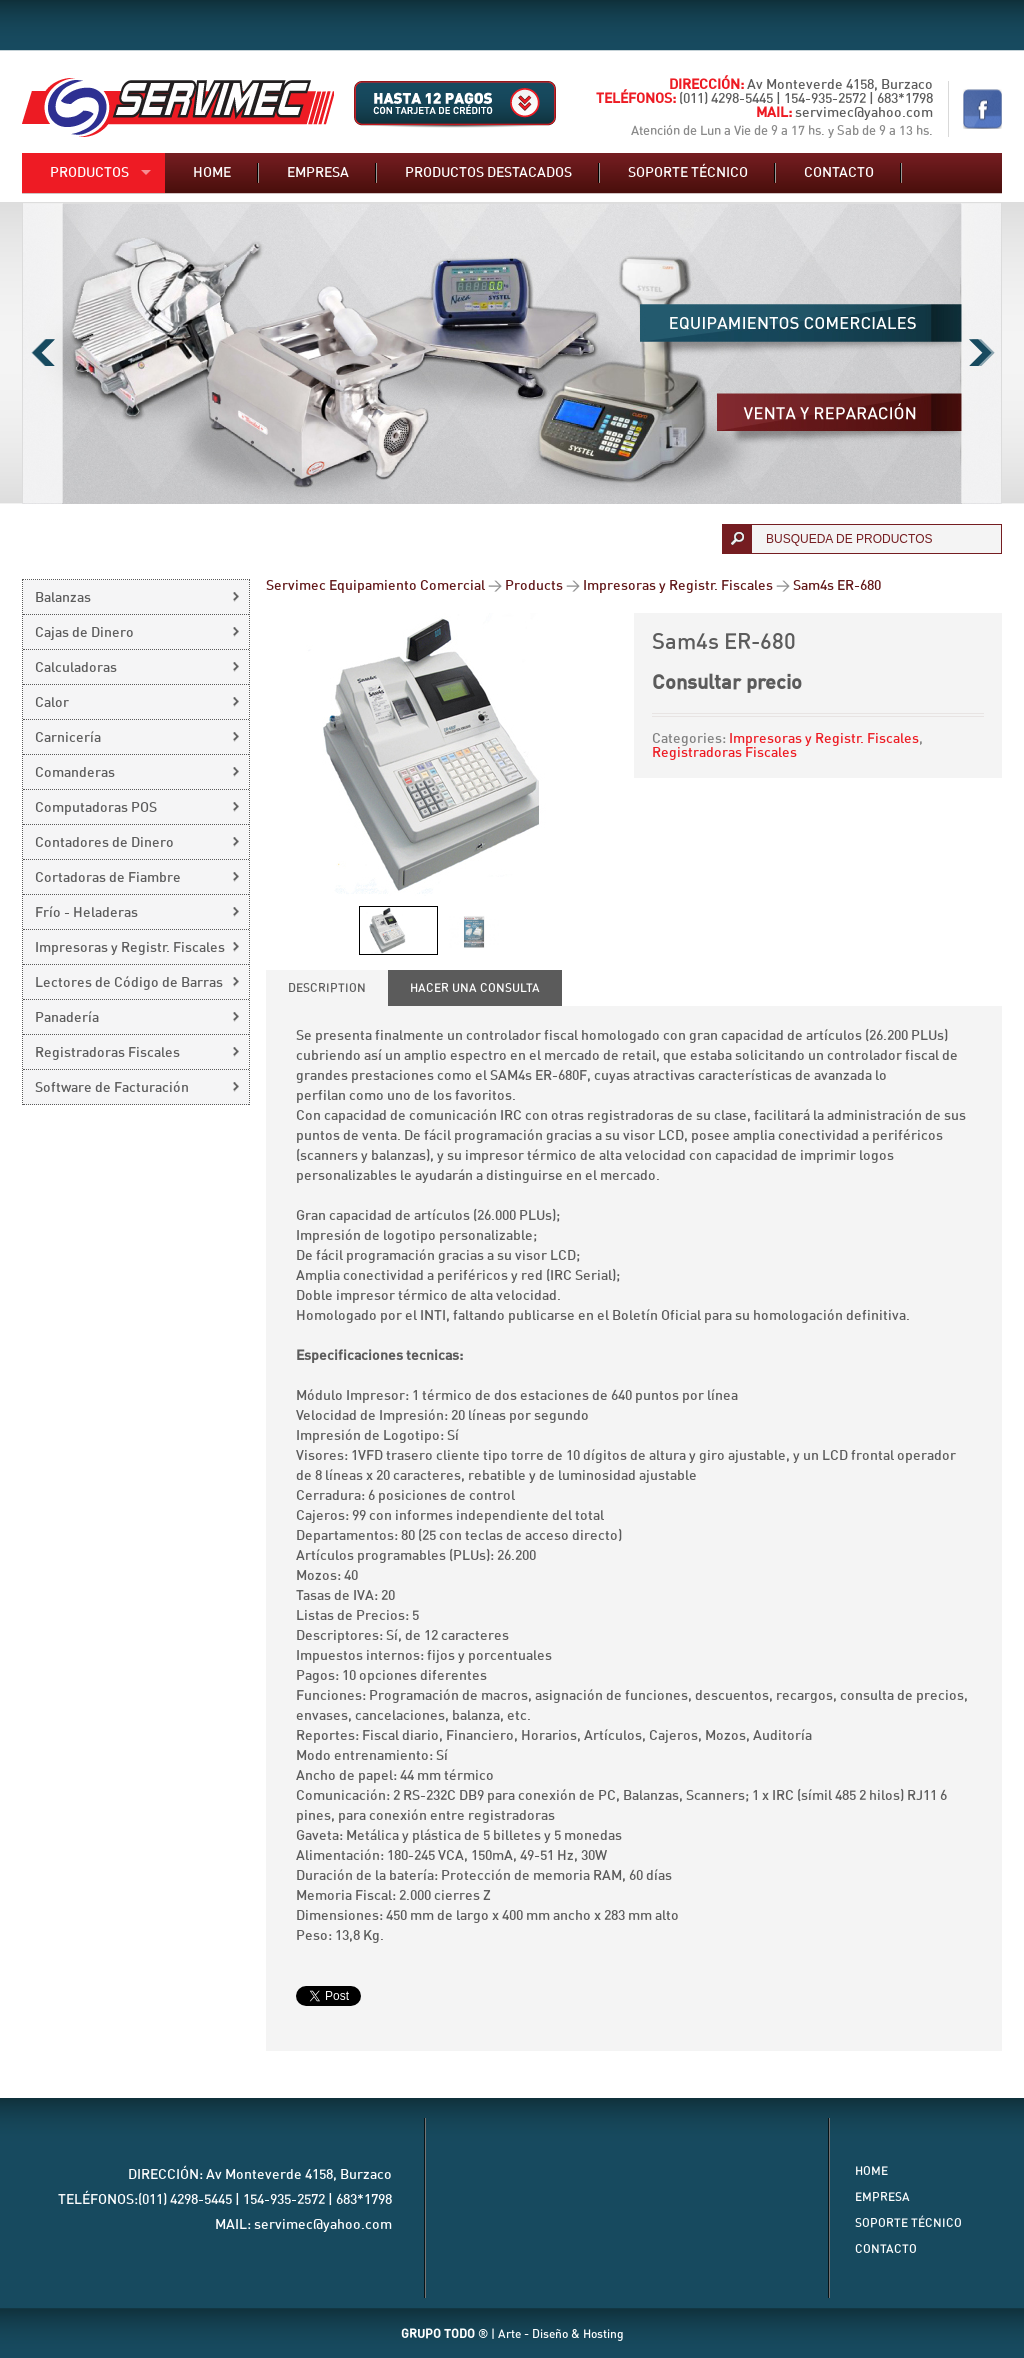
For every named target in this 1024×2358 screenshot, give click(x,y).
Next (981, 353)
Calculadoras (76, 668)
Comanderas (75, 773)
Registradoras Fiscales (724, 753)
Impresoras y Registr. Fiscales (824, 739)
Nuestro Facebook (982, 109)
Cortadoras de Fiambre (108, 878)
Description (327, 988)
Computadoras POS (96, 808)
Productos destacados (488, 173)
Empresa (318, 173)
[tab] (327, 988)
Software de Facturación (112, 1088)
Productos (89, 173)
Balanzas (63, 598)
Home (212, 173)
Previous (42, 353)
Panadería (67, 1018)
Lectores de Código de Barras (129, 983)
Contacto (839, 173)
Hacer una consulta (475, 988)
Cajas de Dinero (84, 633)
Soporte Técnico (908, 2223)
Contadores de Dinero (104, 843)
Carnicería (68, 738)
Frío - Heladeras (86, 913)
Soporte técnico (688, 173)
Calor (52, 703)
